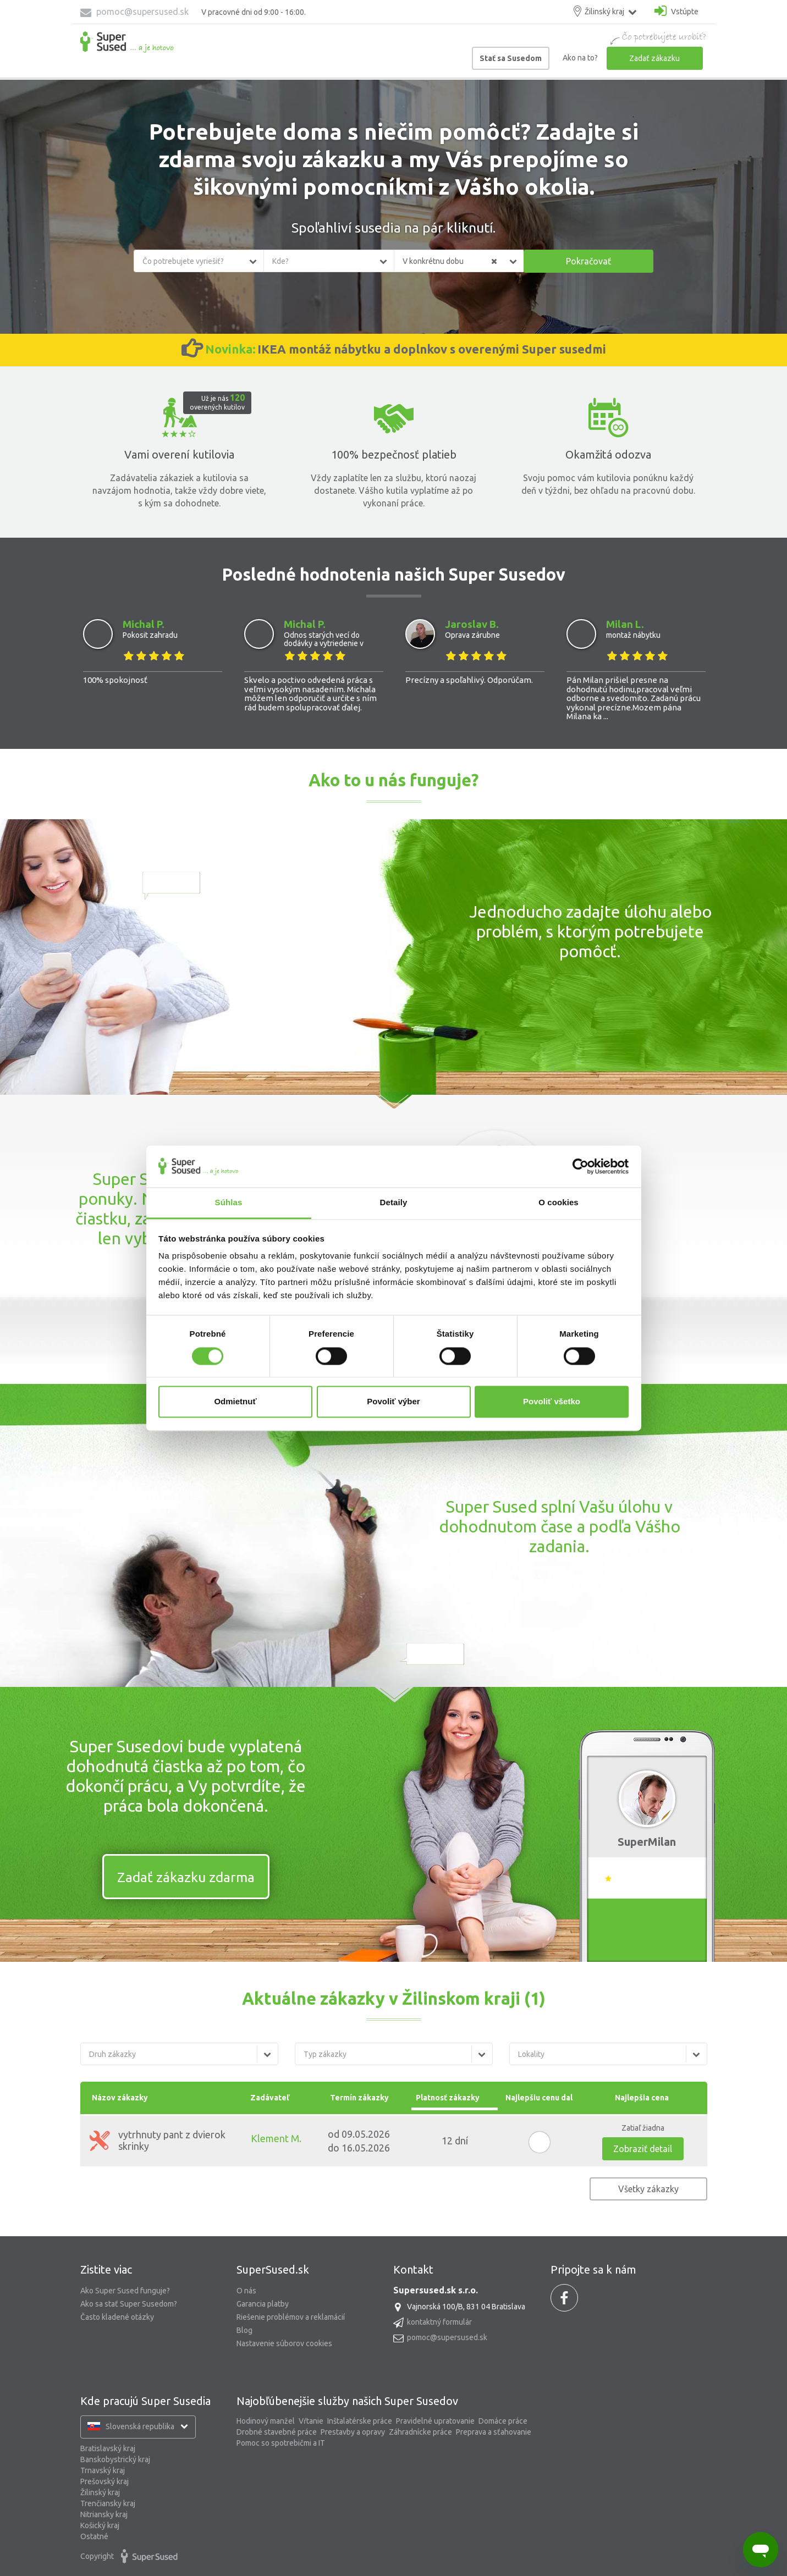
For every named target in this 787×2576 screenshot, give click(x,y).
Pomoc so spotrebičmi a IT (280, 2442)
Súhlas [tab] (229, 1202)
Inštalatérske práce (359, 2420)
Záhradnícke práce (420, 2431)
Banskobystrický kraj (115, 2458)
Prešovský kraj (104, 2480)
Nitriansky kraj (104, 2513)
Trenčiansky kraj (107, 2502)
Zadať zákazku (654, 58)
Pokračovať (588, 261)
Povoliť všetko (551, 1401)
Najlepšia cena (642, 2097)
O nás (246, 2290)
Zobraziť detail (642, 2148)
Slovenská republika (144, 2425)
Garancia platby (262, 2303)
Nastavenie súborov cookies (284, 2342)
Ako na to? (580, 57)
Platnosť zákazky (454, 2097)
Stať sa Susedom (511, 58)
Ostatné (94, 2535)
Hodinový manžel (265, 2420)
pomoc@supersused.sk (134, 11)
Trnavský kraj (102, 2469)
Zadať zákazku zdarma (186, 1876)
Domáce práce (502, 2420)
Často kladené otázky (117, 2316)
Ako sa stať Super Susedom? (128, 2303)
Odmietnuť (235, 1401)
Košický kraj (99, 2524)
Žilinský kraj (100, 2491)
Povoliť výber (393, 1401)
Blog (244, 2329)
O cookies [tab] (558, 1202)
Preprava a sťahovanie (493, 2431)
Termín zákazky (359, 2097)
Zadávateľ (269, 2097)
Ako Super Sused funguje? (125, 2290)
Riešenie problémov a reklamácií (290, 2316)
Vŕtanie (311, 2420)
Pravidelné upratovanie (435, 2420)
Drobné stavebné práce (276, 2431)
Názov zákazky (120, 2097)
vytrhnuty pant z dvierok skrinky (157, 2140)
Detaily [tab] (394, 1202)
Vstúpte (676, 11)
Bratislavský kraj (107, 2447)
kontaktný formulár (439, 2321)
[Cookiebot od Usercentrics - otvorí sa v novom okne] (580, 1166)
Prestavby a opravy (353, 2431)
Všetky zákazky (648, 2188)
